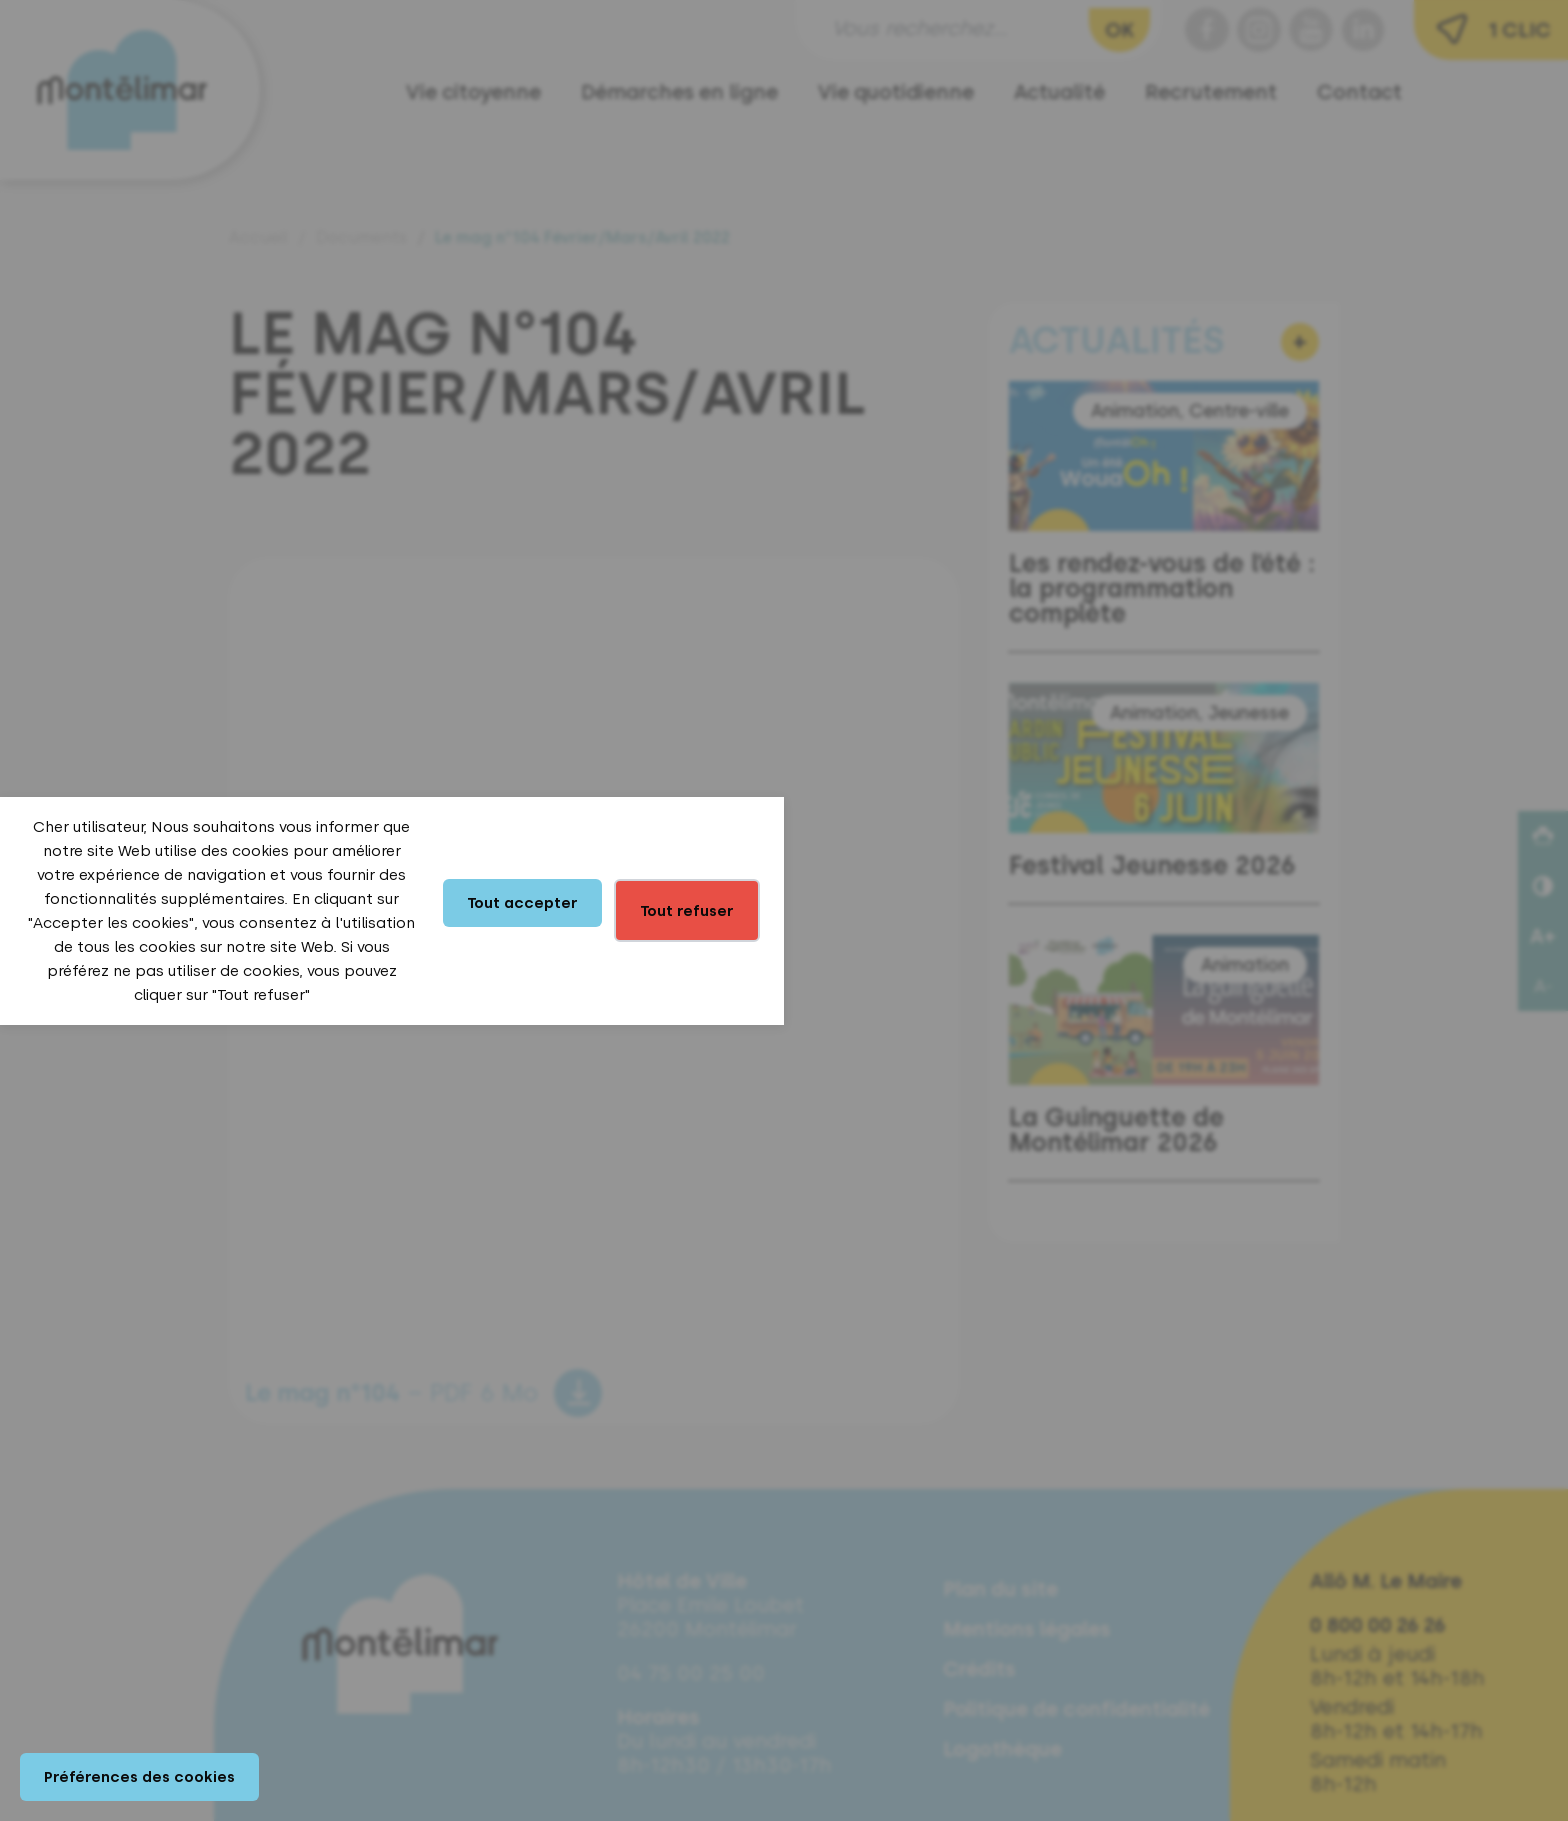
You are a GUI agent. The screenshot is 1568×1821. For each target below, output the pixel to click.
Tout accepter (522, 903)
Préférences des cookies (139, 1777)
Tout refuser (687, 911)
